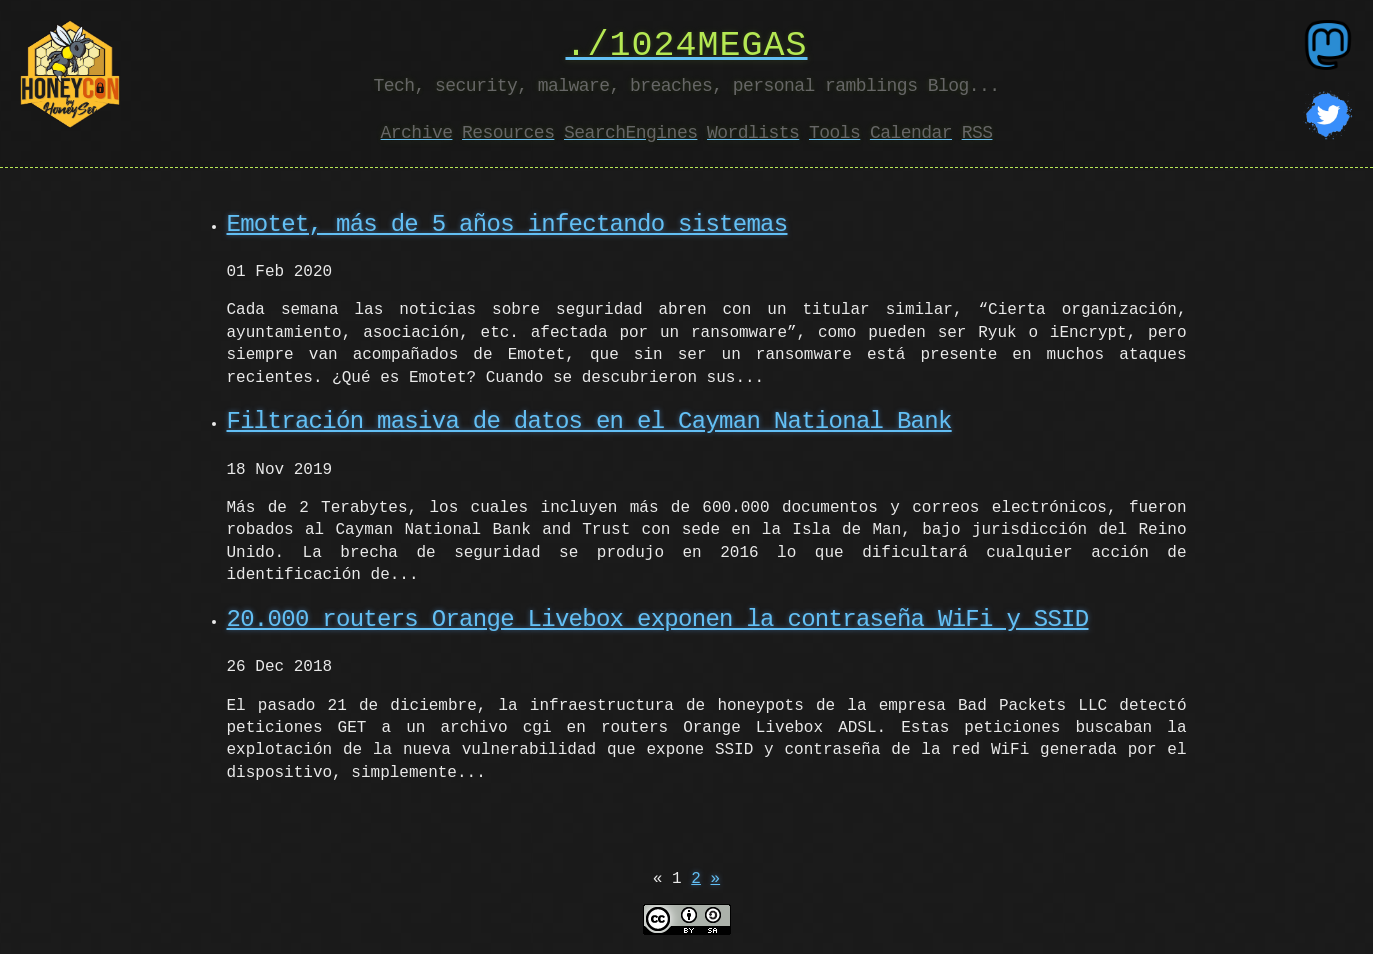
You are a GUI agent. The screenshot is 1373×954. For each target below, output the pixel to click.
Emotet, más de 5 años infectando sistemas (507, 224)
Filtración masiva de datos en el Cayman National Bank (589, 421)
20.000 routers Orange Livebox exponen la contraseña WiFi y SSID (658, 619)
